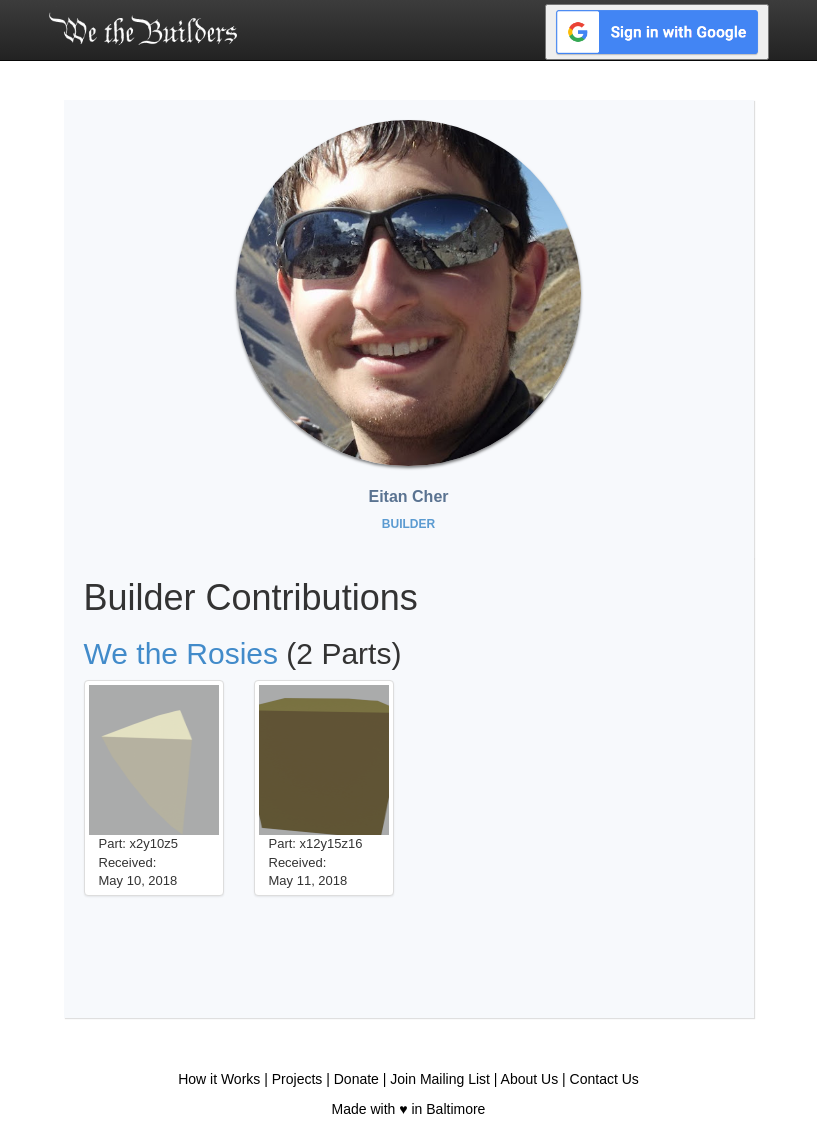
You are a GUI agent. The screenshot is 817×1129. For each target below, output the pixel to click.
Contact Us (604, 1079)
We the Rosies (181, 653)
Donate (356, 1079)
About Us (530, 1079)
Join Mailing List (440, 1079)
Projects (297, 1079)
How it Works (219, 1079)
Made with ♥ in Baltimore (409, 1109)
